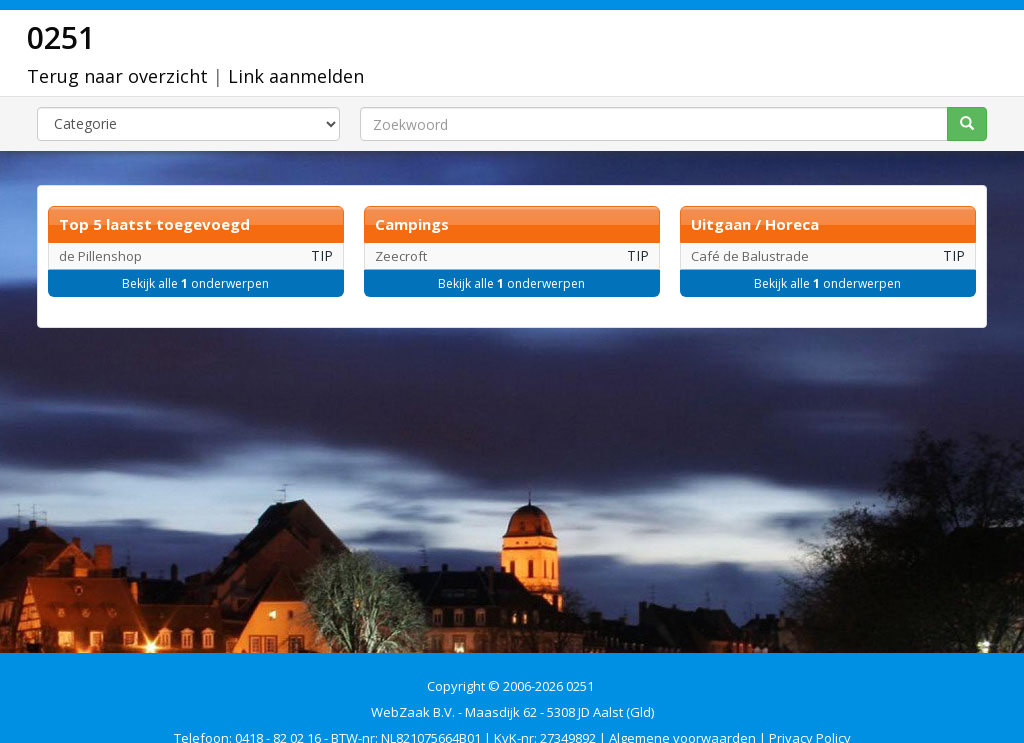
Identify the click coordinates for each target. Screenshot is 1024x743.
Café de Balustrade (750, 256)
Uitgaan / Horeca (755, 224)
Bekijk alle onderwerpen (195, 283)
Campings (412, 224)
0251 (61, 37)
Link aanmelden (296, 76)
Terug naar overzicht (117, 76)
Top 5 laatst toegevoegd (154, 224)
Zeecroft (401, 256)
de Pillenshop (100, 256)
